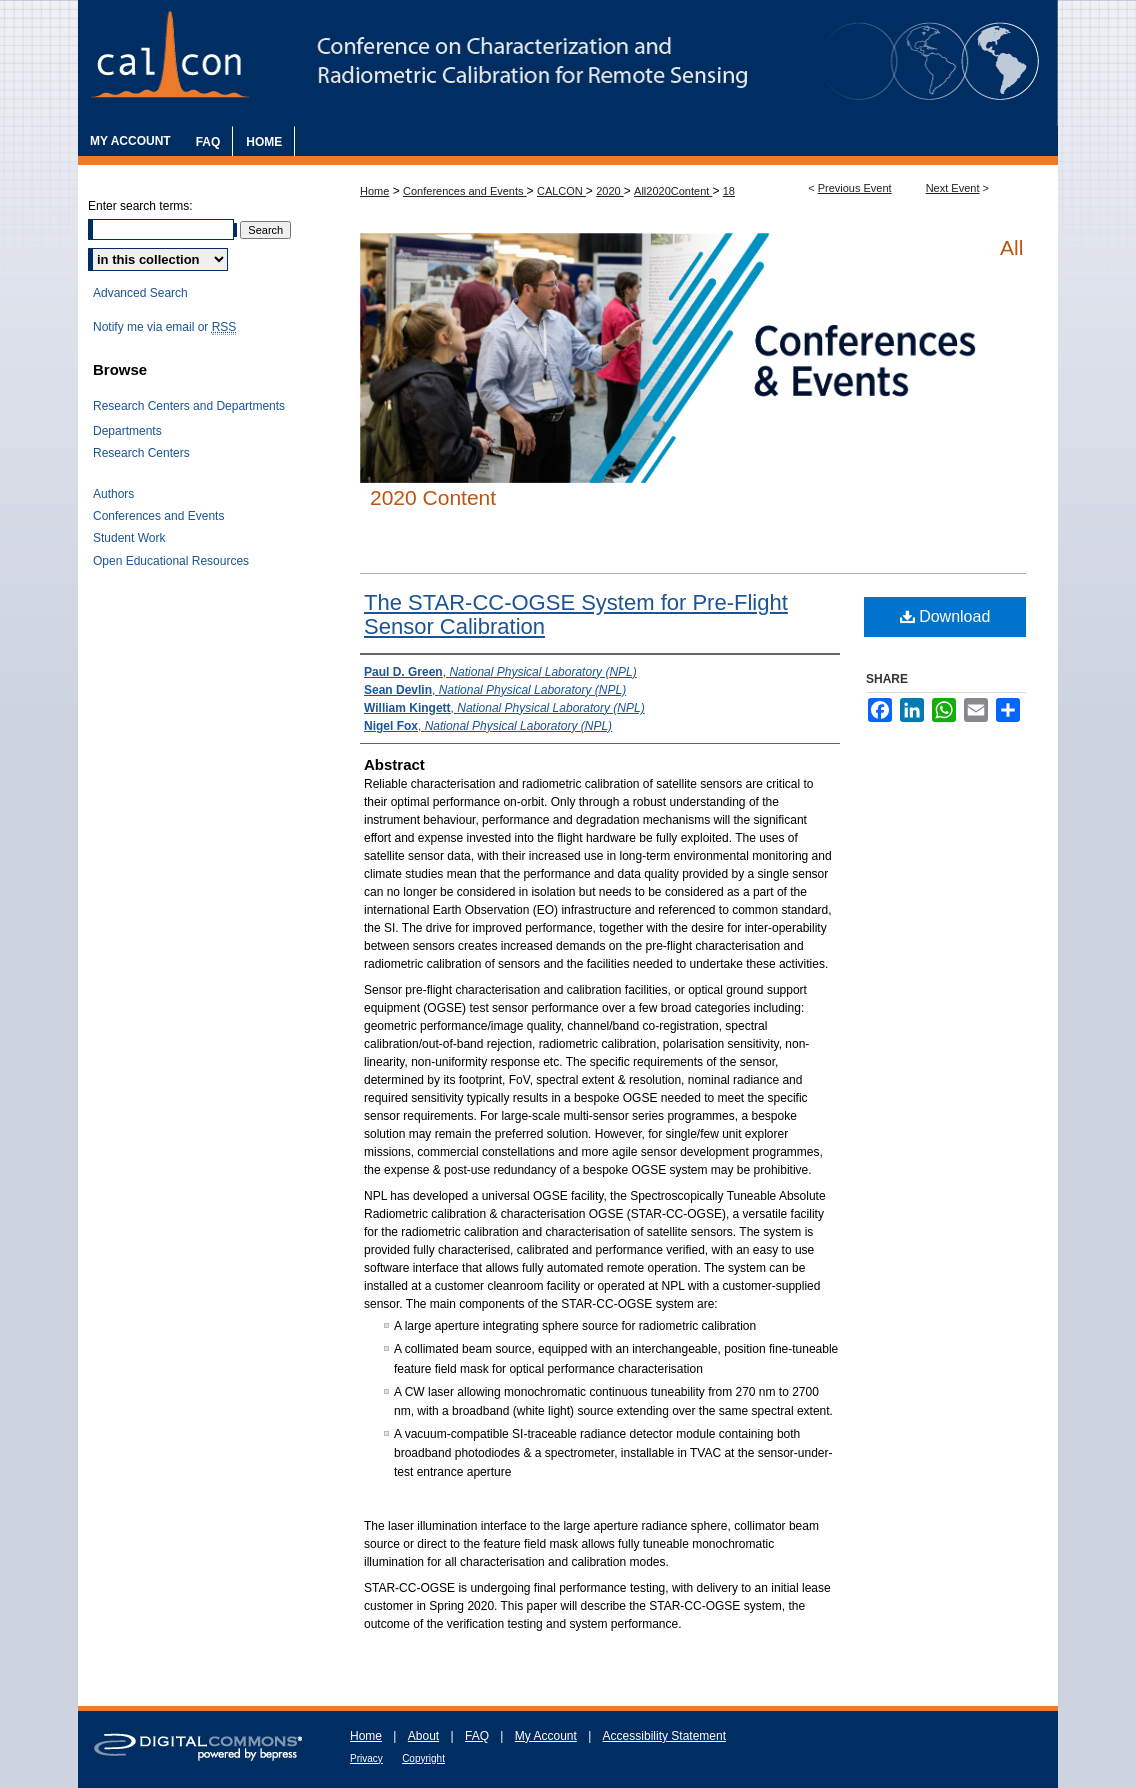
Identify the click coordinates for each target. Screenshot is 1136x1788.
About (423, 1736)
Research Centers (141, 453)
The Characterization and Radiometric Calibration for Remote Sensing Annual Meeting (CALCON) (568, 63)
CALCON (561, 191)
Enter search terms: (140, 206)
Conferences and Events (465, 191)
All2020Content (673, 191)
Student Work (129, 538)
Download (945, 616)
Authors (113, 494)
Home (374, 191)
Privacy (366, 1758)
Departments (127, 431)
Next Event (953, 188)
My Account (546, 1736)
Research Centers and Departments (189, 406)
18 (729, 191)
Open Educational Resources (171, 561)
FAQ (477, 1736)
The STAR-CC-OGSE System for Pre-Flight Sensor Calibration (576, 614)
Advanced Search (140, 293)
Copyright (423, 1758)
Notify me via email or (164, 327)
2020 (610, 191)
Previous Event (855, 188)
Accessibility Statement (664, 1736)
